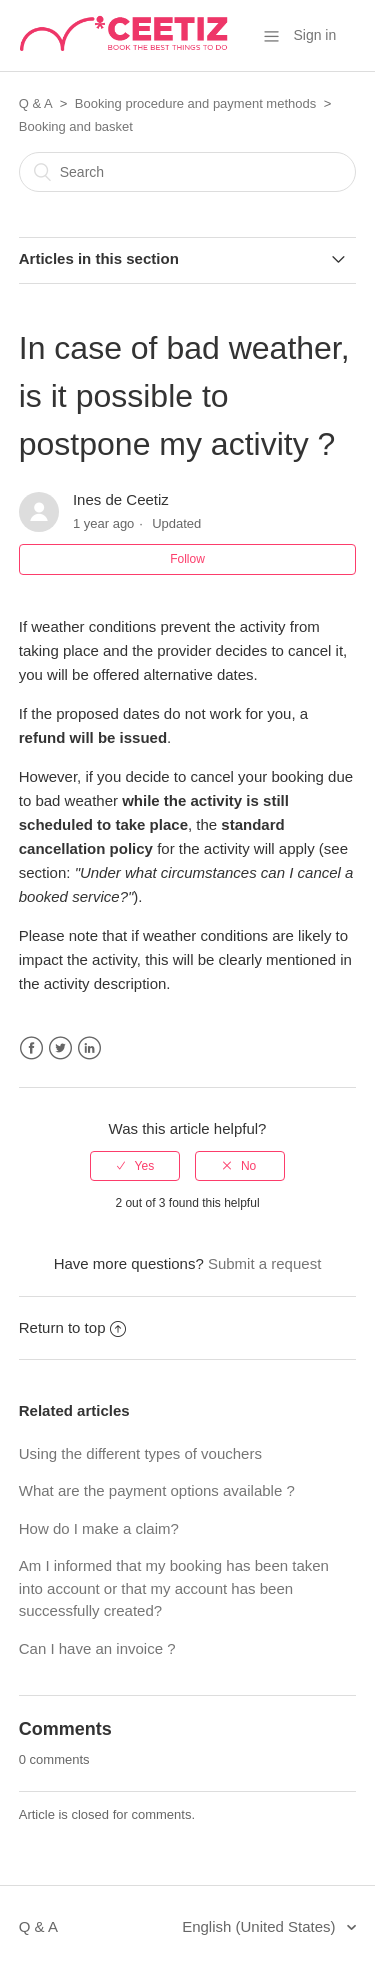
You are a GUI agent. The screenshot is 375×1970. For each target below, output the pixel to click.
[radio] (135, 1166)
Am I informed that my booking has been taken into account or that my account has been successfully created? (174, 1588)
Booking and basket (76, 126)
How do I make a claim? (99, 1528)
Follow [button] (187, 559)
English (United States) (261, 1926)
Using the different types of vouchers (140, 1453)
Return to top (73, 1327)
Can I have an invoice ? (97, 1648)
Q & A (35, 103)
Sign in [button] (314, 35)
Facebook (31, 1048)
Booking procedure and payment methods (195, 103)
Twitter (60, 1048)
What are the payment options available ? (157, 1490)
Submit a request (264, 1263)
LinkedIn (89, 1048)
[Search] (188, 172)
